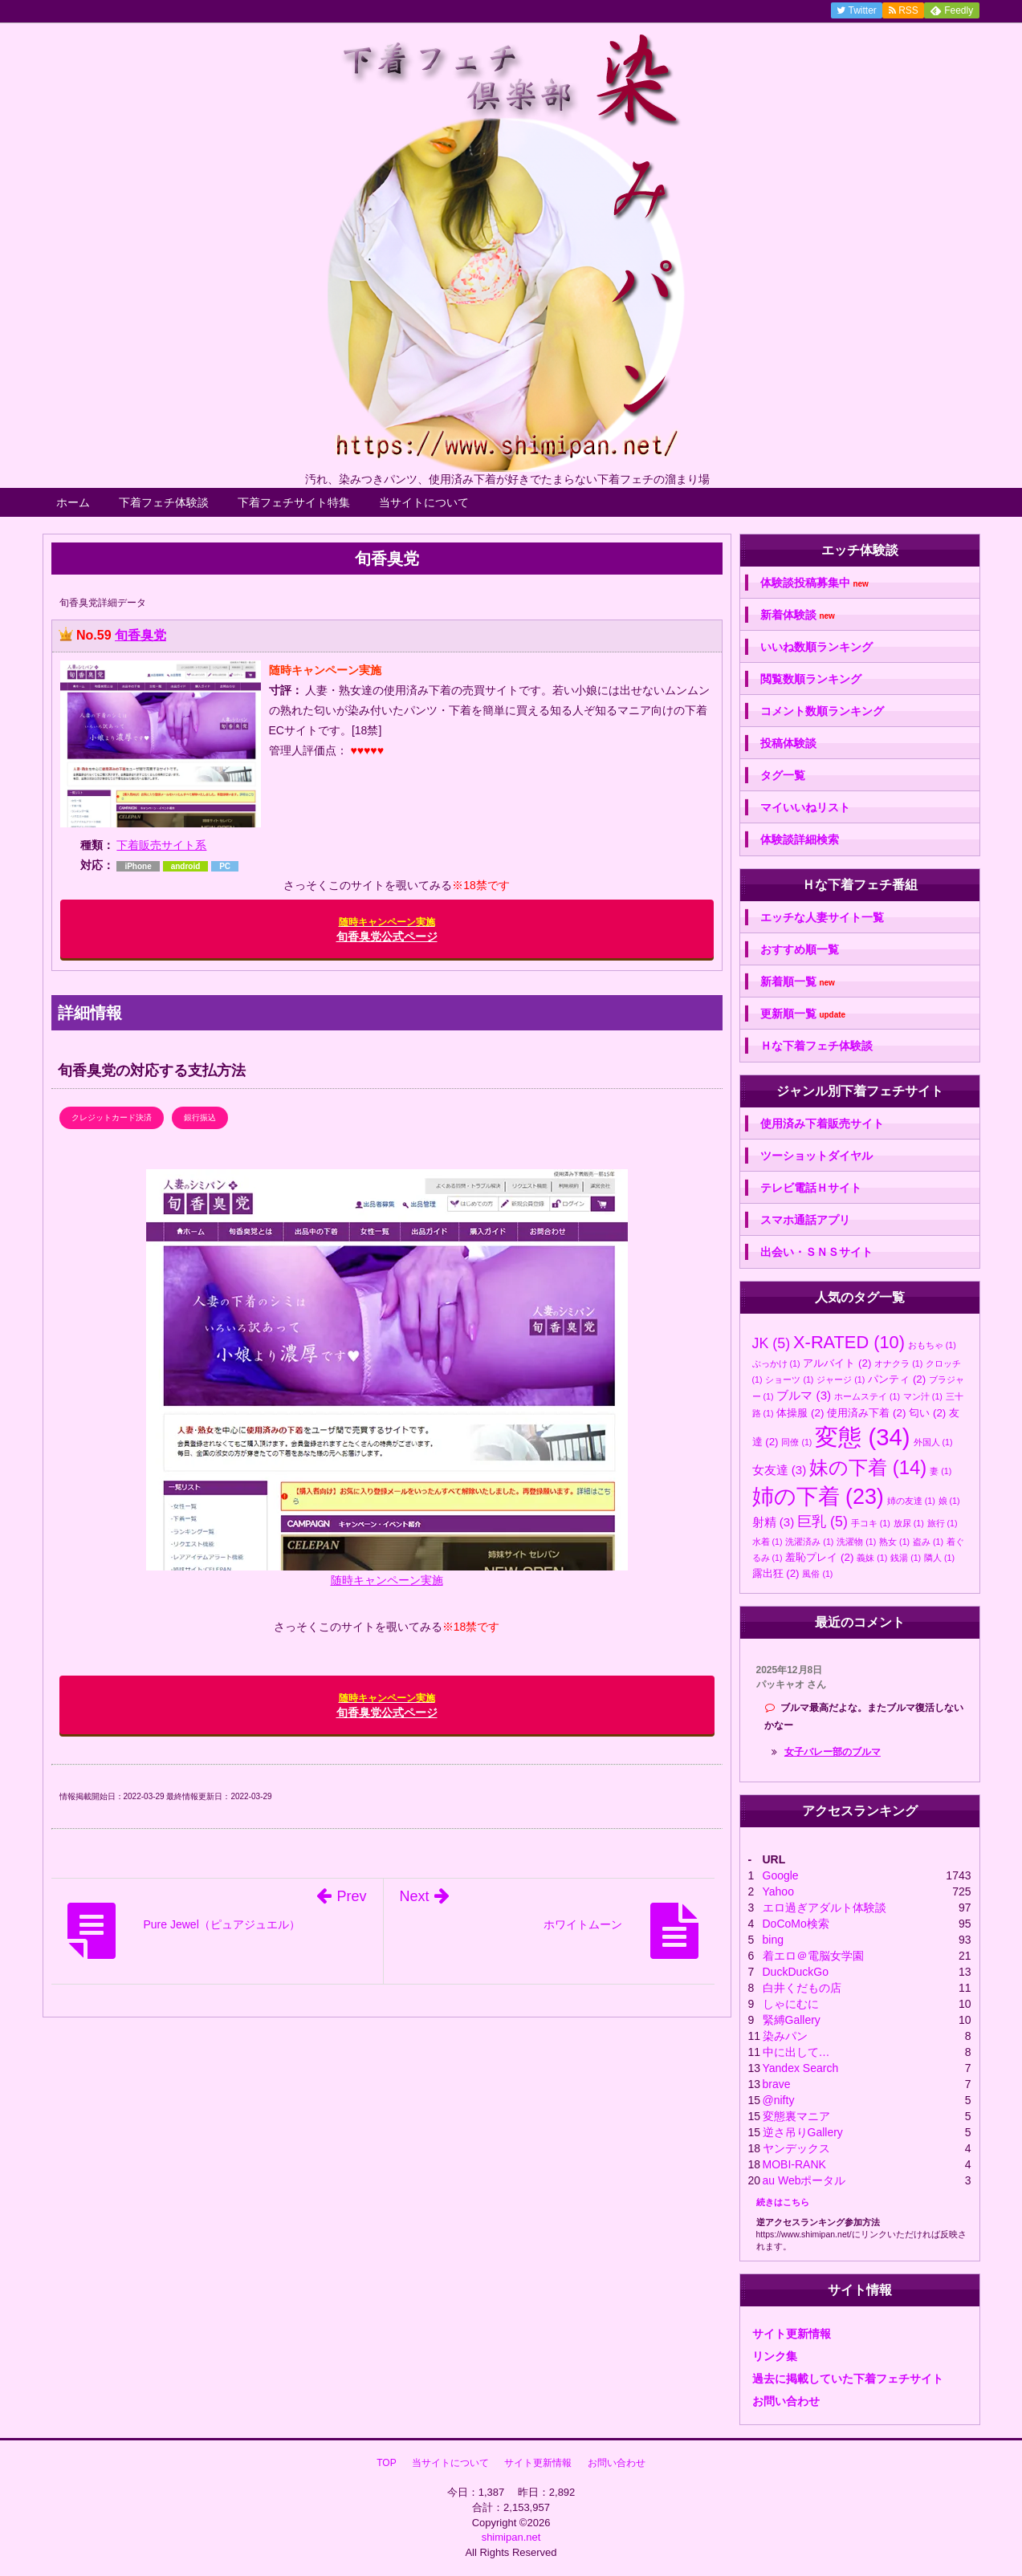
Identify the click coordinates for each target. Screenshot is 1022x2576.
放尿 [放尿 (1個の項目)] (909, 1523)
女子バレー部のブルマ (832, 1751)
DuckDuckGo (796, 1971)
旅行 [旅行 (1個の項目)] (942, 1523)
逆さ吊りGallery (803, 2132)
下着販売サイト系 (161, 845)
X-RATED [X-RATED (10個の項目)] (849, 1342)
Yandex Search (801, 2068)
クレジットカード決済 (111, 1117)
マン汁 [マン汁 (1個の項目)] (923, 1396)
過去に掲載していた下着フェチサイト (847, 2378)
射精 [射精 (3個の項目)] (773, 1522)
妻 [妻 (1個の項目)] (940, 1471)
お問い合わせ (786, 2401)
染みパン (785, 2036)
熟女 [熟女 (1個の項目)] (894, 1541)
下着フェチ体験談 (164, 502)
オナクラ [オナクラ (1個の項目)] (898, 1363)
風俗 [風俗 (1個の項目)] (817, 1574)
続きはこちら (782, 2202)
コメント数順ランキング (822, 711)
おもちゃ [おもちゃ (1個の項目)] (932, 1345)
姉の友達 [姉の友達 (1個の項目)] (911, 1500)
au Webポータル (804, 2180)
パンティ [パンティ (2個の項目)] (897, 1379)
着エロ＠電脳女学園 (813, 1955)
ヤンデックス (796, 2148)
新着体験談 (797, 615)
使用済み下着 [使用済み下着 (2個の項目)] (866, 1413)
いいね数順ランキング (816, 646)
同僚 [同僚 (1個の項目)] (796, 1442)
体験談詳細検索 (799, 839)
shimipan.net (511, 2537)
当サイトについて (424, 502)
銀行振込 (200, 1117)
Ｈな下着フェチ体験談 (816, 1045)
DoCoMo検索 (796, 1923)
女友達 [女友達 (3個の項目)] (779, 1470)
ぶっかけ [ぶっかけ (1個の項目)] (776, 1363)
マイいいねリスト (805, 807)
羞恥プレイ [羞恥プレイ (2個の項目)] (819, 1557)
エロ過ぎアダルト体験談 (824, 1907)
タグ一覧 (782, 775)
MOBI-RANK (794, 2164)
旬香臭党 (140, 635)
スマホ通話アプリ (805, 1219)
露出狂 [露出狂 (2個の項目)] (776, 1573)
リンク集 (774, 2356)
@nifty (779, 2100)
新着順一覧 (797, 982)
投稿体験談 (788, 743)
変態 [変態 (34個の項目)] (862, 1437)
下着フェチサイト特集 (294, 502)
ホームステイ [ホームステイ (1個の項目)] (867, 1396)
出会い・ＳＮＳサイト (816, 1252)
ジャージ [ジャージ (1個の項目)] (840, 1379)
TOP (386, 2462)
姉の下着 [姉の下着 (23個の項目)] (818, 1497)
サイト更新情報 (791, 2333)
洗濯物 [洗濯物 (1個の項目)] (856, 1541)
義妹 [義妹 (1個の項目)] (872, 1557)
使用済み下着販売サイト (822, 1123)
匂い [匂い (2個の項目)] (927, 1413)
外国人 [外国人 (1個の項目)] (933, 1442)
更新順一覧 (803, 1014)
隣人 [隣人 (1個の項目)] (939, 1557)
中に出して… (796, 2052)
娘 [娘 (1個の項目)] (949, 1500)
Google (781, 1875)
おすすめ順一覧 (799, 949)
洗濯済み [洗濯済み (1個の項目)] (809, 1541)
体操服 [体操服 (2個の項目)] (800, 1413)
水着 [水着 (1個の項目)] (767, 1541)
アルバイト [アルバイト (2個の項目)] (837, 1363)
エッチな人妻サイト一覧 (822, 917)
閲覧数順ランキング (810, 679)
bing (773, 1939)
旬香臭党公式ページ (387, 929)
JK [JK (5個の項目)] (771, 1343)
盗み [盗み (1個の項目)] (928, 1541)
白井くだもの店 (802, 1987)
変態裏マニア (796, 2116)
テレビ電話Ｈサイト (810, 1187)
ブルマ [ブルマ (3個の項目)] (803, 1395)
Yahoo (778, 1891)
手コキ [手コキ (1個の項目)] (870, 1523)
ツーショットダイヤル (816, 1155)
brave (777, 2084)
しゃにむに (791, 2003)
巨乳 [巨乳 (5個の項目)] (822, 1522)
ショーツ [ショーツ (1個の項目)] (789, 1379)
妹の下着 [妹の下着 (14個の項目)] (867, 1467)
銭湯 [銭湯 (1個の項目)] (905, 1557)
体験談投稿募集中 (814, 583)
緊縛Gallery (791, 2019)
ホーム (73, 502)
